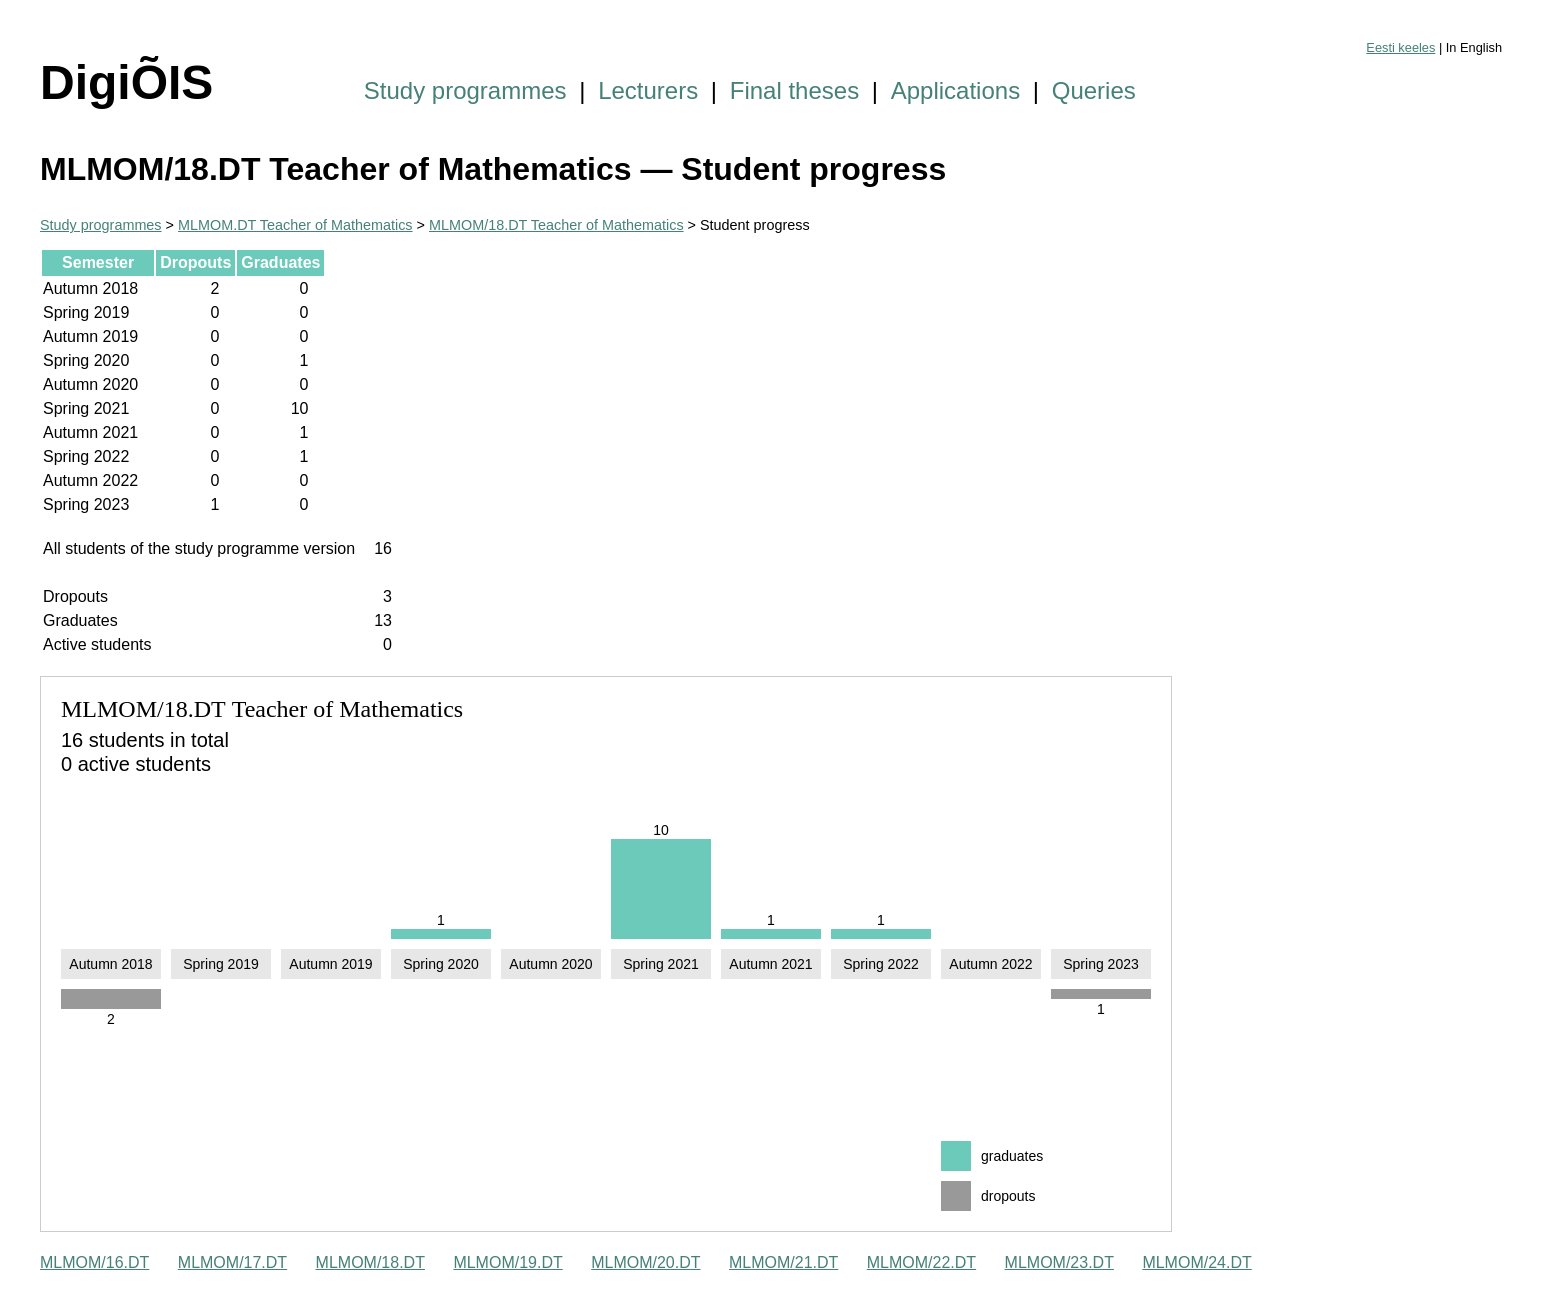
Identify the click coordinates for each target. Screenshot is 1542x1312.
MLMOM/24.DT (1196, 1262)
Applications (955, 90)
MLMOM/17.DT (232, 1262)
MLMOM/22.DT (921, 1262)
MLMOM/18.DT (370, 1262)
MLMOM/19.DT (507, 1262)
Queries (1094, 90)
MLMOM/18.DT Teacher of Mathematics (556, 225)
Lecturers (648, 90)
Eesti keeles (1400, 47)
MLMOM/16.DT (94, 1262)
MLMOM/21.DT (783, 1262)
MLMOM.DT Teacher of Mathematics (295, 225)
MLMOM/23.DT (1059, 1262)
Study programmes (465, 90)
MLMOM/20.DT (645, 1262)
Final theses (794, 90)
